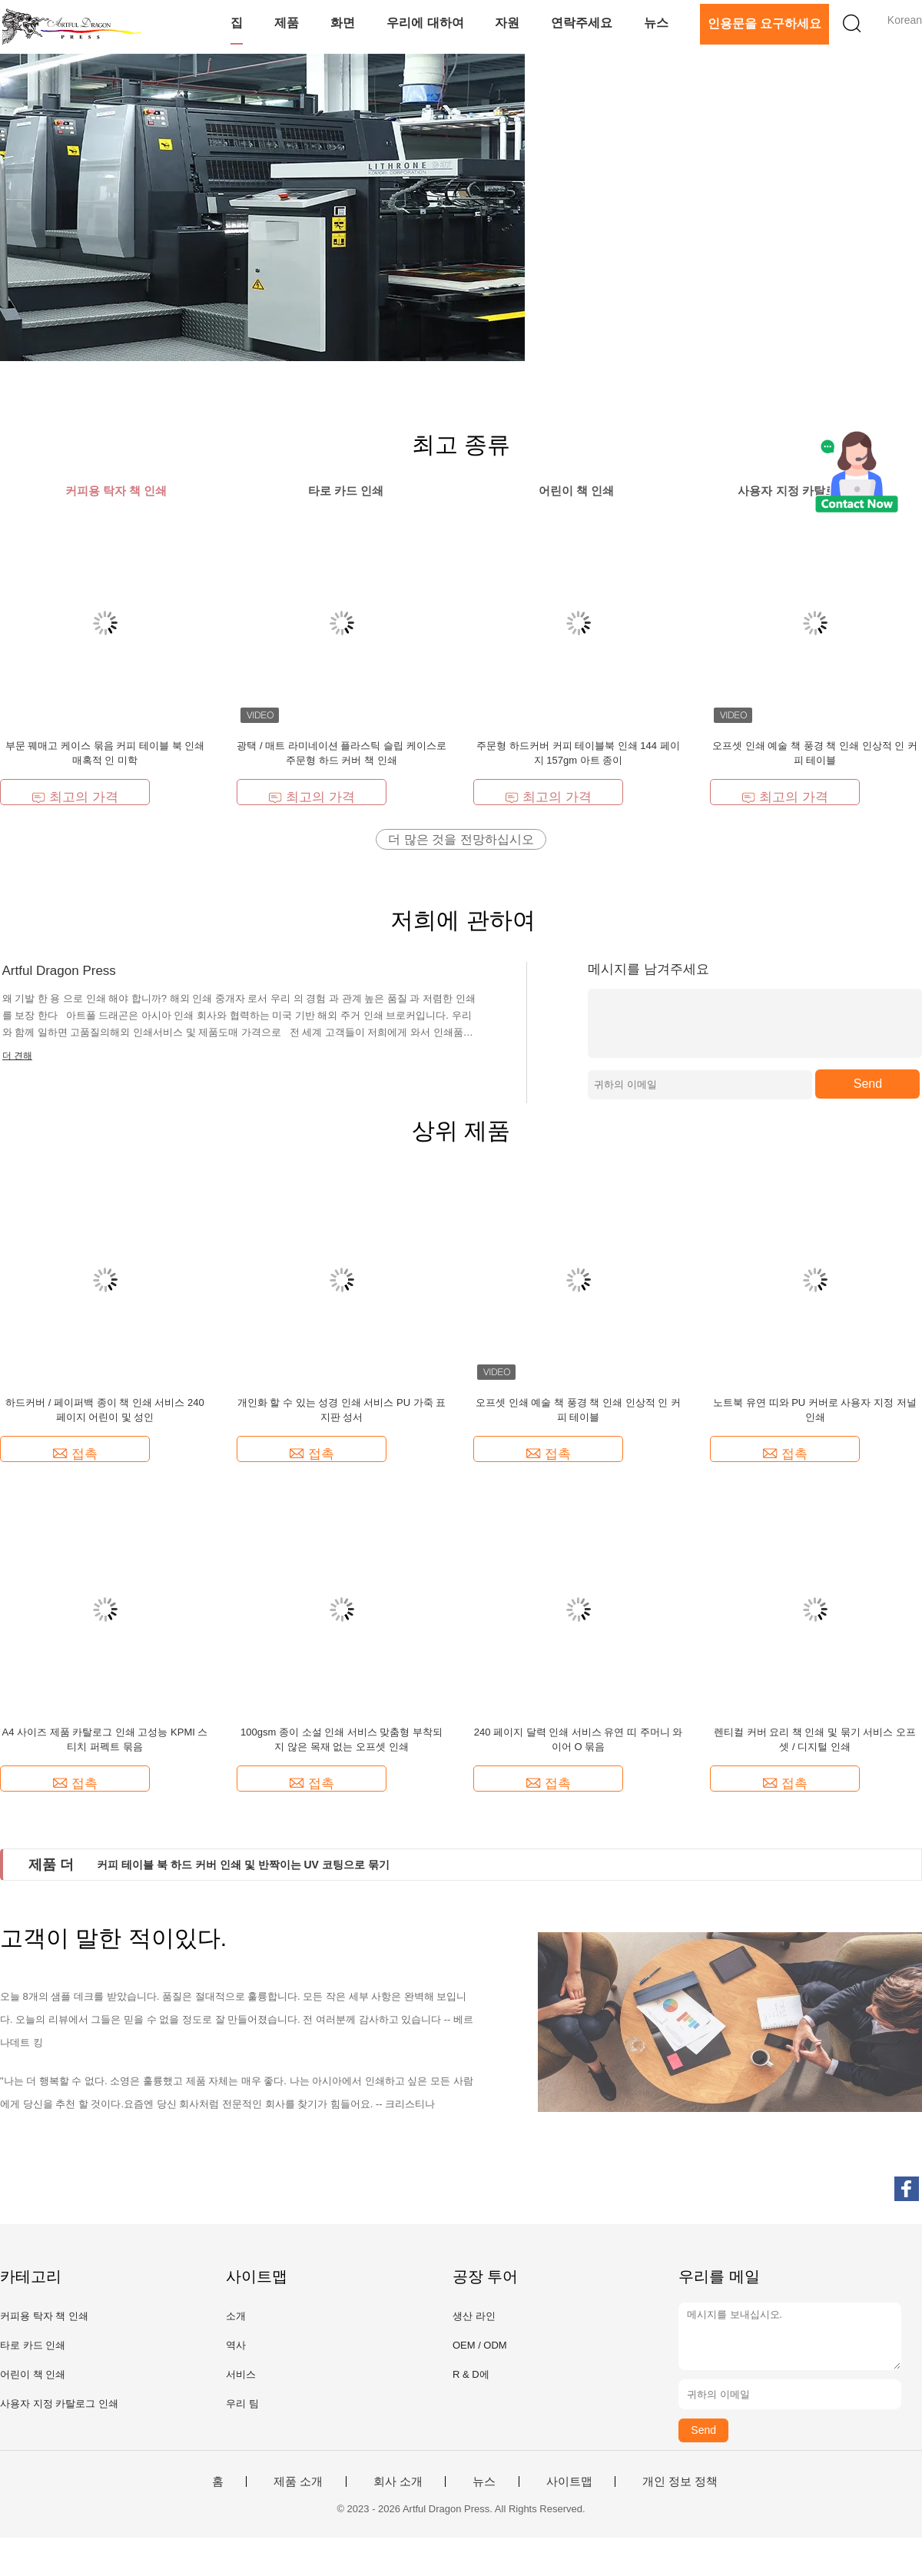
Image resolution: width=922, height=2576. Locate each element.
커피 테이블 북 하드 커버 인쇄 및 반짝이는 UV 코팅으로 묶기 (243, 1864)
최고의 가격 (75, 797)
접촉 (75, 1454)
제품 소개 (298, 2481)
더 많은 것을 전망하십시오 (460, 839)
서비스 (241, 2374)
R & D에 (471, 2374)
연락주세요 (581, 22)
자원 (507, 22)
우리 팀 (242, 2403)
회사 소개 (398, 2481)
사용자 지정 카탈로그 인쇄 (59, 2403)
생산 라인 (474, 2316)
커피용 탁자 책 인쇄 (44, 2316)
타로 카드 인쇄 (32, 2345)
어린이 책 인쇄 (32, 2374)
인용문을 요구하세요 (764, 23)
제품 (286, 22)
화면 (342, 22)
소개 (236, 2316)
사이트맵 (569, 2481)
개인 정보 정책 (680, 2481)
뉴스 (656, 22)
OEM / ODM (480, 2345)
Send (868, 1083)
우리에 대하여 (424, 22)
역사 (236, 2345)
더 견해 (17, 1055)
